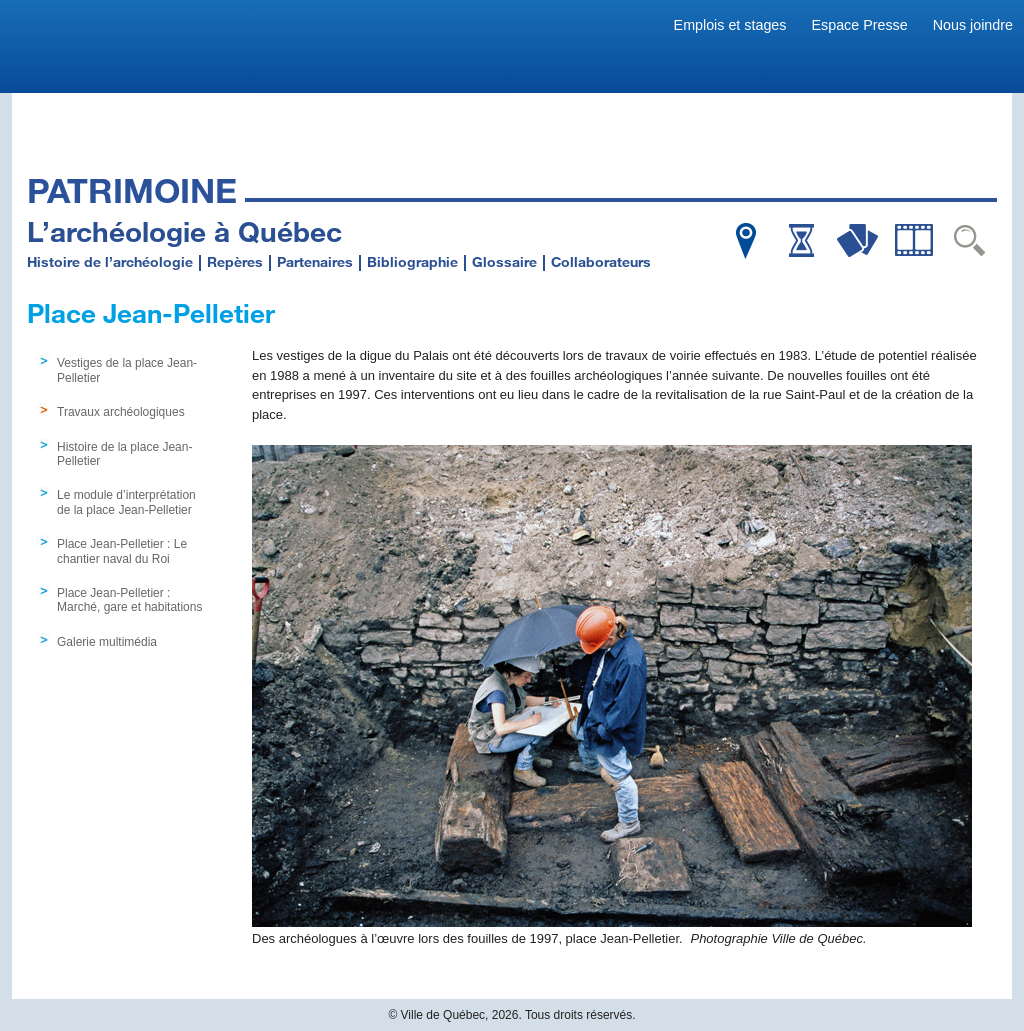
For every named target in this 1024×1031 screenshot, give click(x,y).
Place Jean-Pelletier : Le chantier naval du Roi (122, 551)
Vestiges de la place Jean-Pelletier (127, 370)
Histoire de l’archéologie (110, 261)
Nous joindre (973, 25)
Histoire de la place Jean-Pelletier (124, 454)
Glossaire (504, 261)
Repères (235, 261)
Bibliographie (412, 261)
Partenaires (315, 261)
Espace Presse (860, 25)
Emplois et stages (730, 25)
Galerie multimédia (107, 642)
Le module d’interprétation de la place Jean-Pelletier (126, 502)
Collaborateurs (601, 261)
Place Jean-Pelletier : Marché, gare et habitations (129, 600)
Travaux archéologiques (121, 412)
